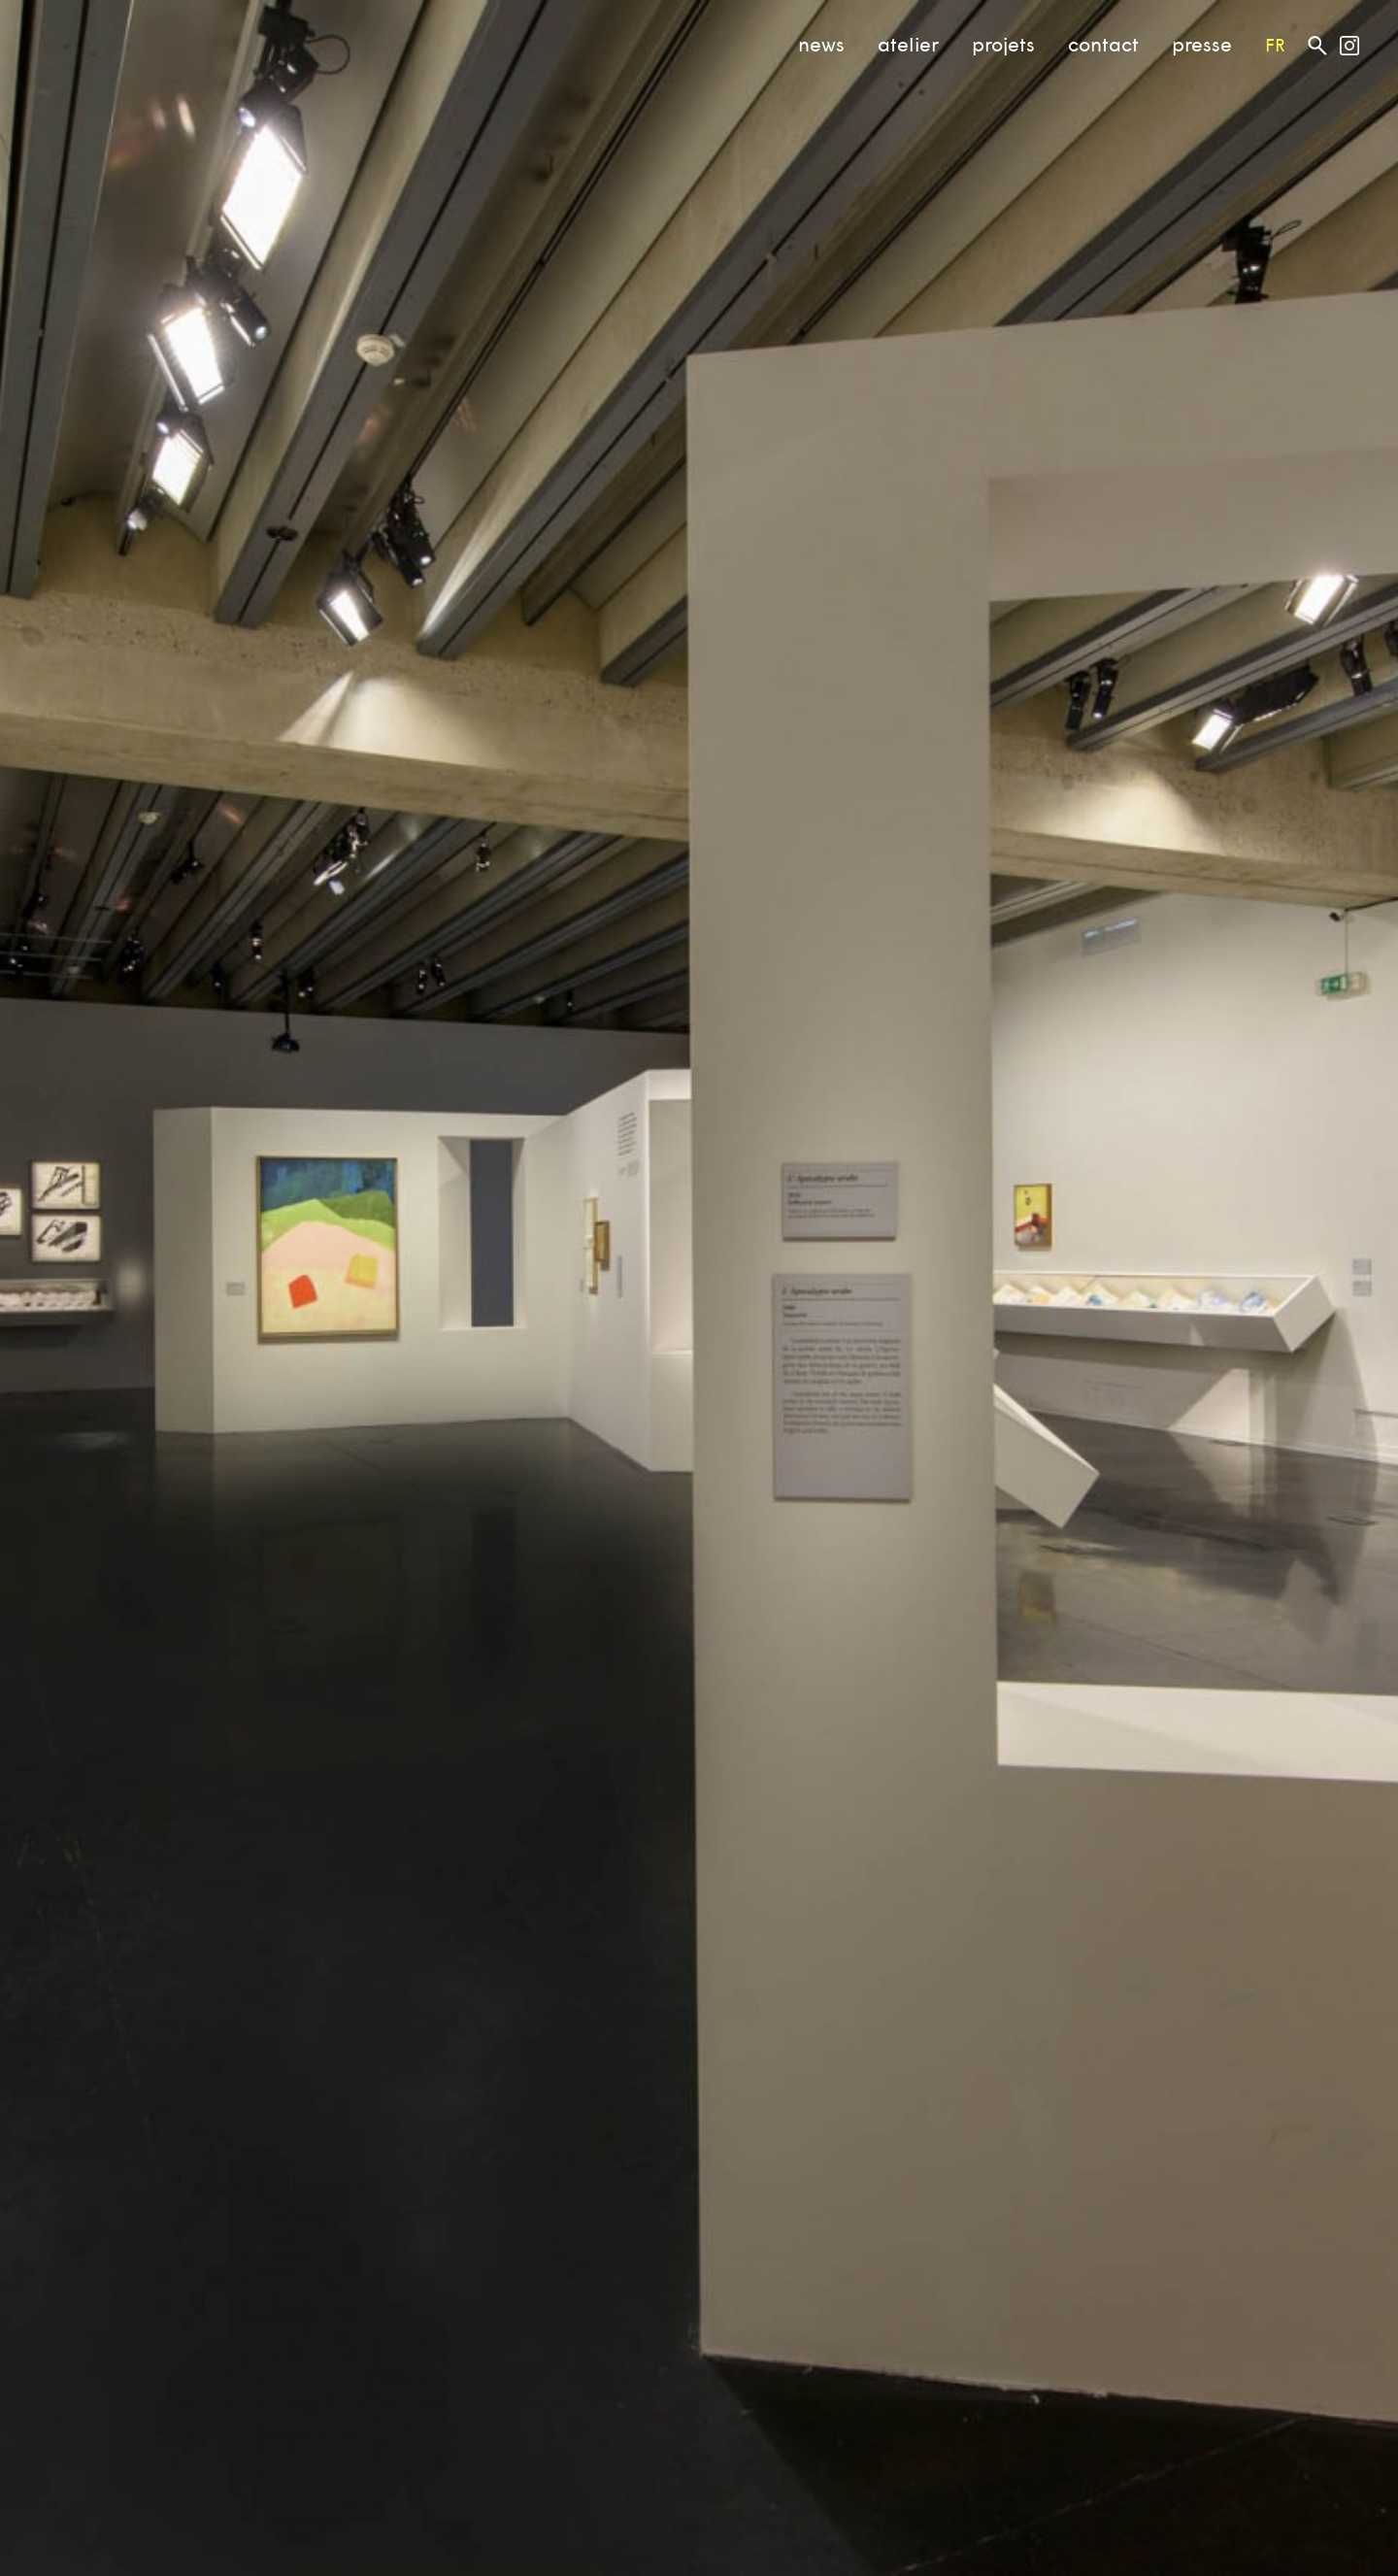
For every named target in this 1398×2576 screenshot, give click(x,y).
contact (1103, 43)
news (821, 43)
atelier (908, 43)
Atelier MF (88, 37)
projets (1003, 43)
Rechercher (1317, 45)
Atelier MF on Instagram (1349, 45)
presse (1202, 43)
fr (1275, 44)
